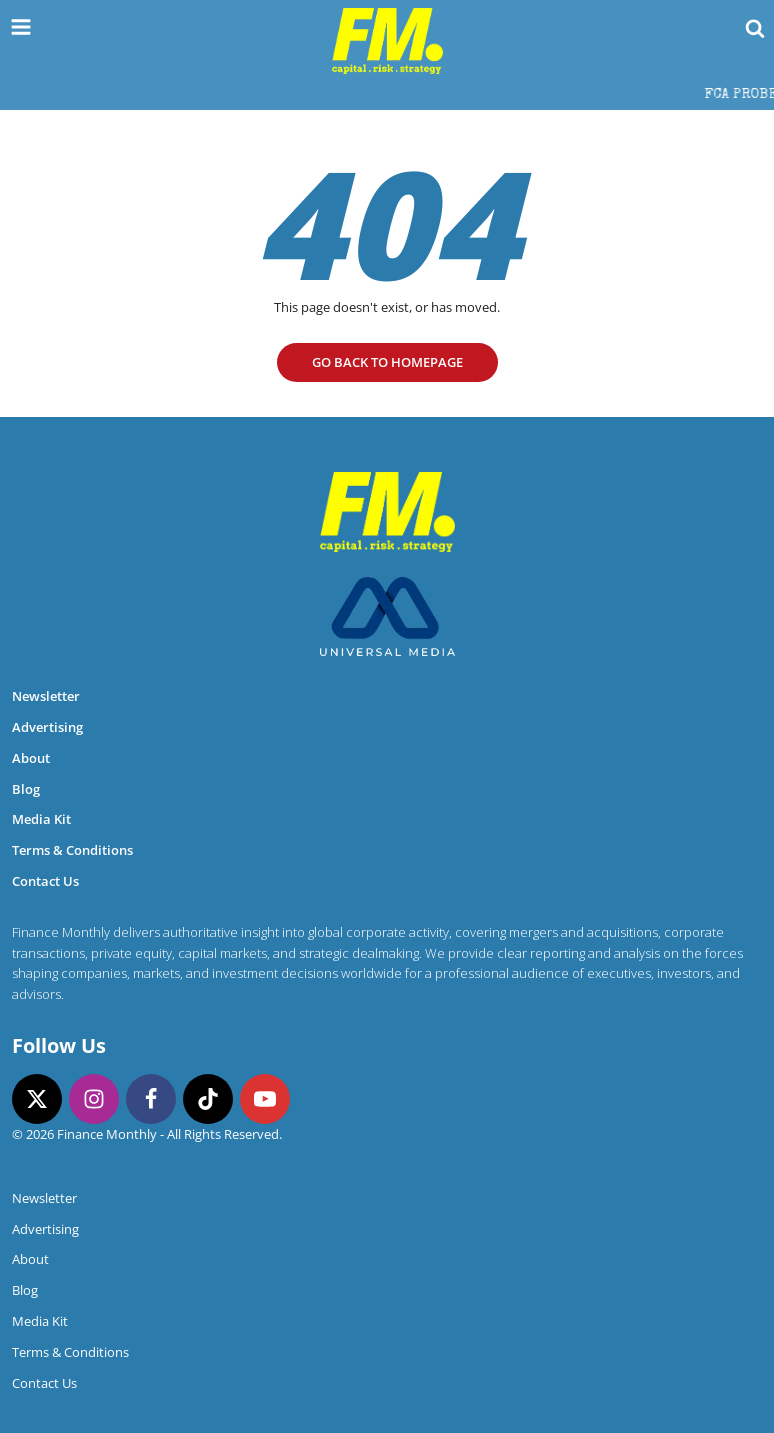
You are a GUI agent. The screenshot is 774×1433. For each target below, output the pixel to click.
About (31, 758)
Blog (26, 789)
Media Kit (41, 819)
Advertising (47, 727)
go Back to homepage (387, 362)
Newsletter (46, 696)
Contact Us (45, 881)
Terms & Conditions (72, 850)
